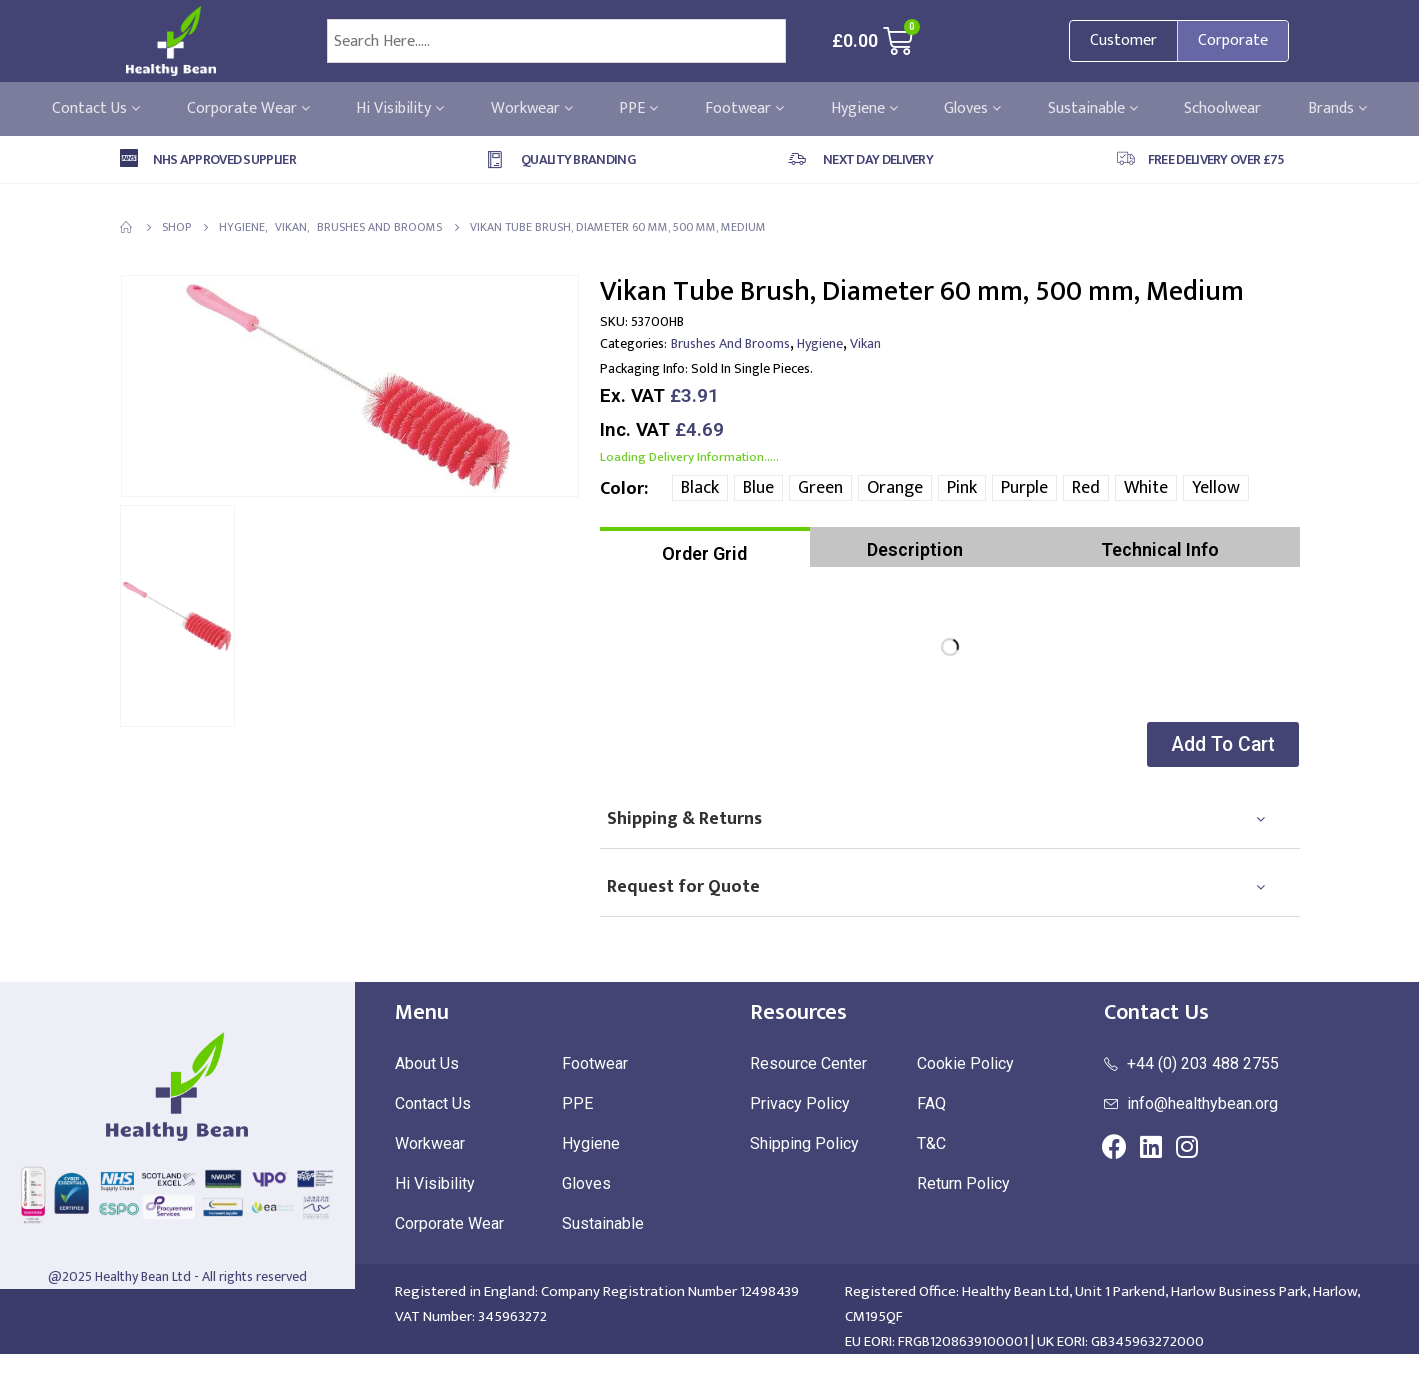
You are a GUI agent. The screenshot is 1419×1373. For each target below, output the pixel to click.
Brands (1337, 109)
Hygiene (864, 109)
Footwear (744, 109)
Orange (895, 488)
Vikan (865, 343)
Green (820, 488)
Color (622, 489)
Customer (1123, 40)
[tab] (705, 547)
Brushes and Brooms (730, 343)
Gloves (972, 109)
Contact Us (96, 109)
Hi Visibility (400, 109)
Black (700, 488)
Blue (758, 488)
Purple (1024, 488)
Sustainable (1093, 109)
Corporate (1233, 40)
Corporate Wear (248, 109)
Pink (962, 488)
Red (1086, 488)
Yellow (1216, 488)
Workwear (532, 109)
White (1146, 488)
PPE (638, 109)
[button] (1218, 744)
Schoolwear (1222, 109)
